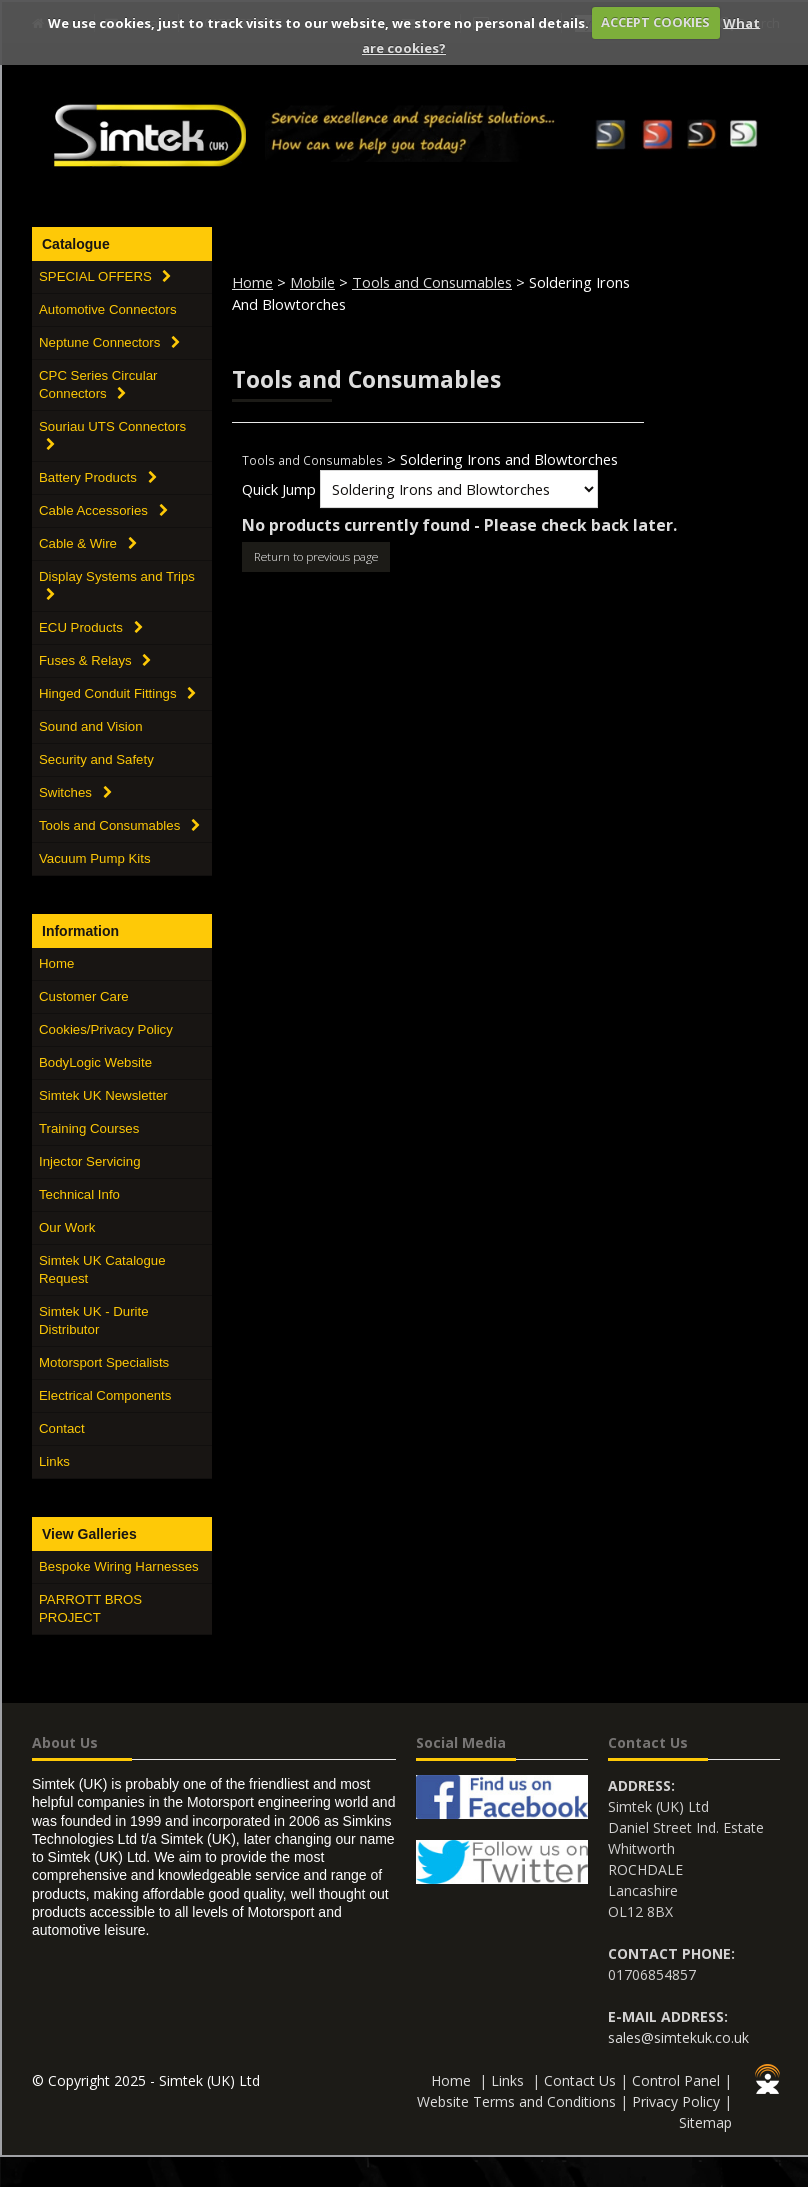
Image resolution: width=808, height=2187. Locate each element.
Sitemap (705, 2122)
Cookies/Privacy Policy (106, 1029)
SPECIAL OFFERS (105, 276)
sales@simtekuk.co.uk (678, 2037)
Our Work (67, 1227)
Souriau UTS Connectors (112, 435)
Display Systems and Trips (117, 585)
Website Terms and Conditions (516, 2101)
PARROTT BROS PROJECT (90, 1608)
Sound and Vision (91, 726)
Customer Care (84, 996)
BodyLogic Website (95, 1062)
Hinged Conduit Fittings (117, 693)
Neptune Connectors (109, 342)
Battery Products (98, 477)
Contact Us (580, 2080)
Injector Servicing (90, 1161)
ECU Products (91, 627)
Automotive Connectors (108, 309)
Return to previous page (316, 556)
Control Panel (676, 2080)
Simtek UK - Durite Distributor (94, 1320)
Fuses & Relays (95, 660)
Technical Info (79, 1194)
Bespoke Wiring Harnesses (119, 1566)
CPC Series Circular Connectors (98, 384)
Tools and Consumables (119, 825)
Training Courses (89, 1128)
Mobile (312, 282)
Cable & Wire (88, 543)
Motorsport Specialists (104, 1362)
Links (54, 1461)
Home (56, 963)
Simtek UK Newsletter (103, 1095)
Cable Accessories (103, 510)
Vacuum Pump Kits (95, 858)
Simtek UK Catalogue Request (102, 1269)
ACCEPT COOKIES (655, 22)
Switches (75, 792)
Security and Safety (96, 759)
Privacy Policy (676, 2101)
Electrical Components (105, 1395)
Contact (62, 1428)
